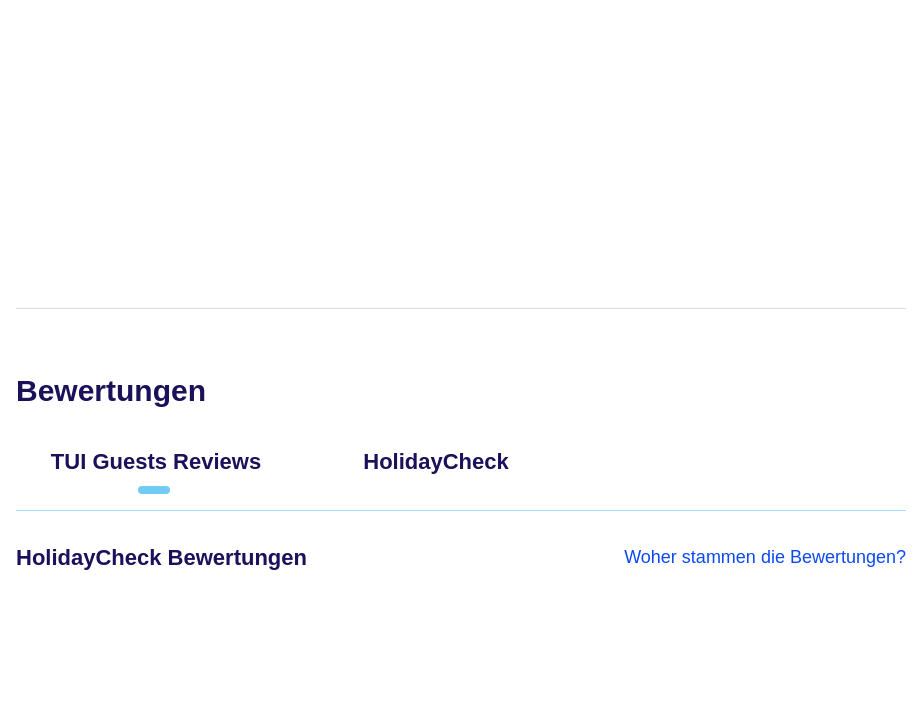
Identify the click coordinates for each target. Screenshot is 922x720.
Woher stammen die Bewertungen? (765, 557)
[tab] (156, 470)
